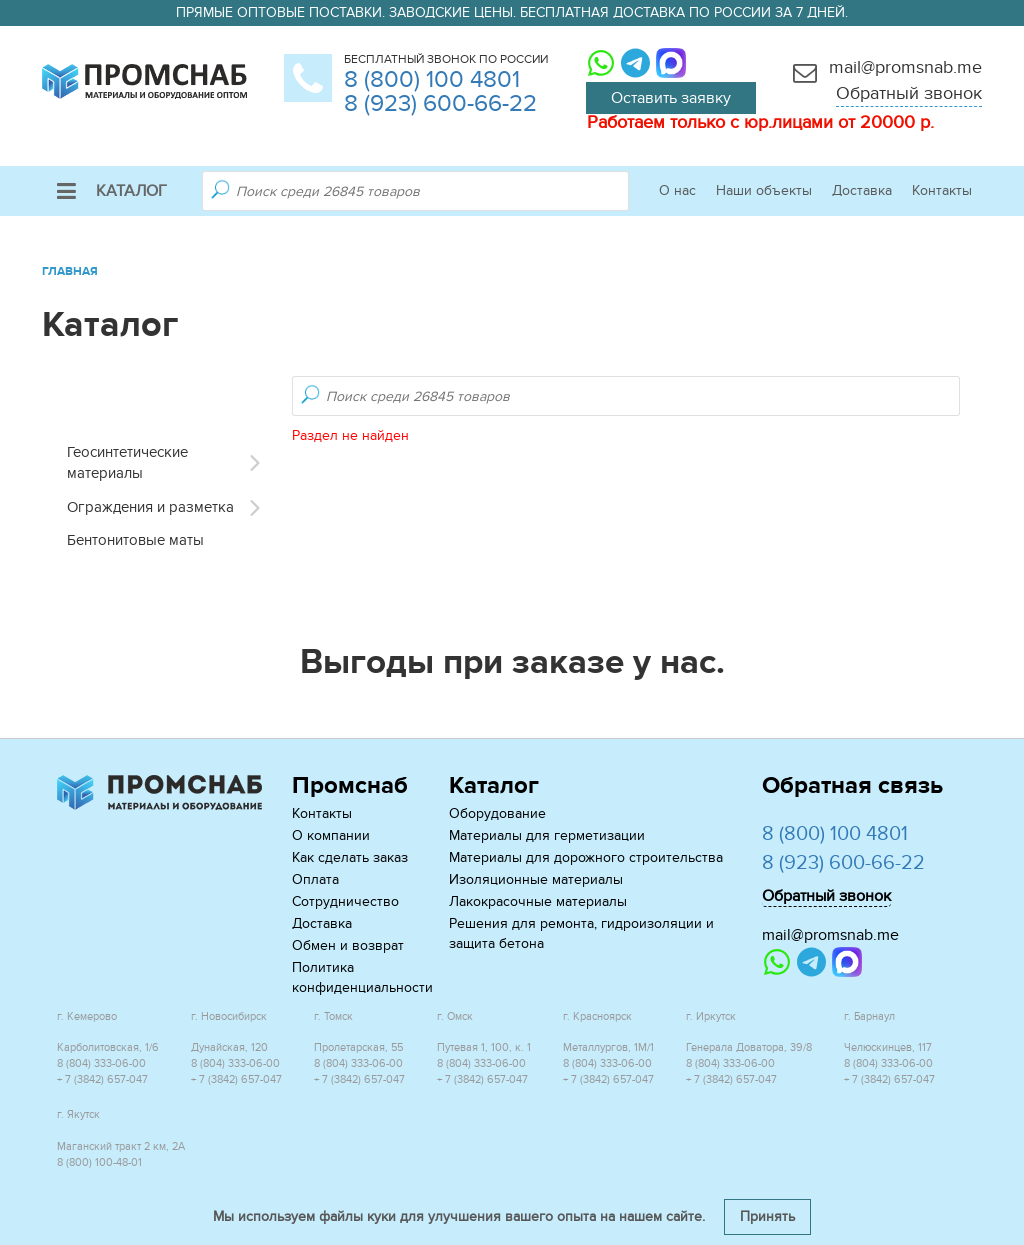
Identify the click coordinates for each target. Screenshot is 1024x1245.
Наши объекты (764, 190)
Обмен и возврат (348, 945)
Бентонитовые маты (135, 540)
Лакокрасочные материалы (538, 901)
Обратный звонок (909, 93)
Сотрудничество (345, 901)
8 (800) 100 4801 (432, 79)
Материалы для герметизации (547, 835)
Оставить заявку (671, 98)
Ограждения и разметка (150, 507)
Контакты (942, 190)
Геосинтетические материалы (127, 462)
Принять (767, 1216)
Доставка (862, 190)
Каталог (112, 191)
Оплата (315, 879)
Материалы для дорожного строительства (586, 857)
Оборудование (497, 813)
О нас (677, 190)
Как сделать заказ (350, 857)
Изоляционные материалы (536, 879)
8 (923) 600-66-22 (440, 103)
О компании (331, 835)
